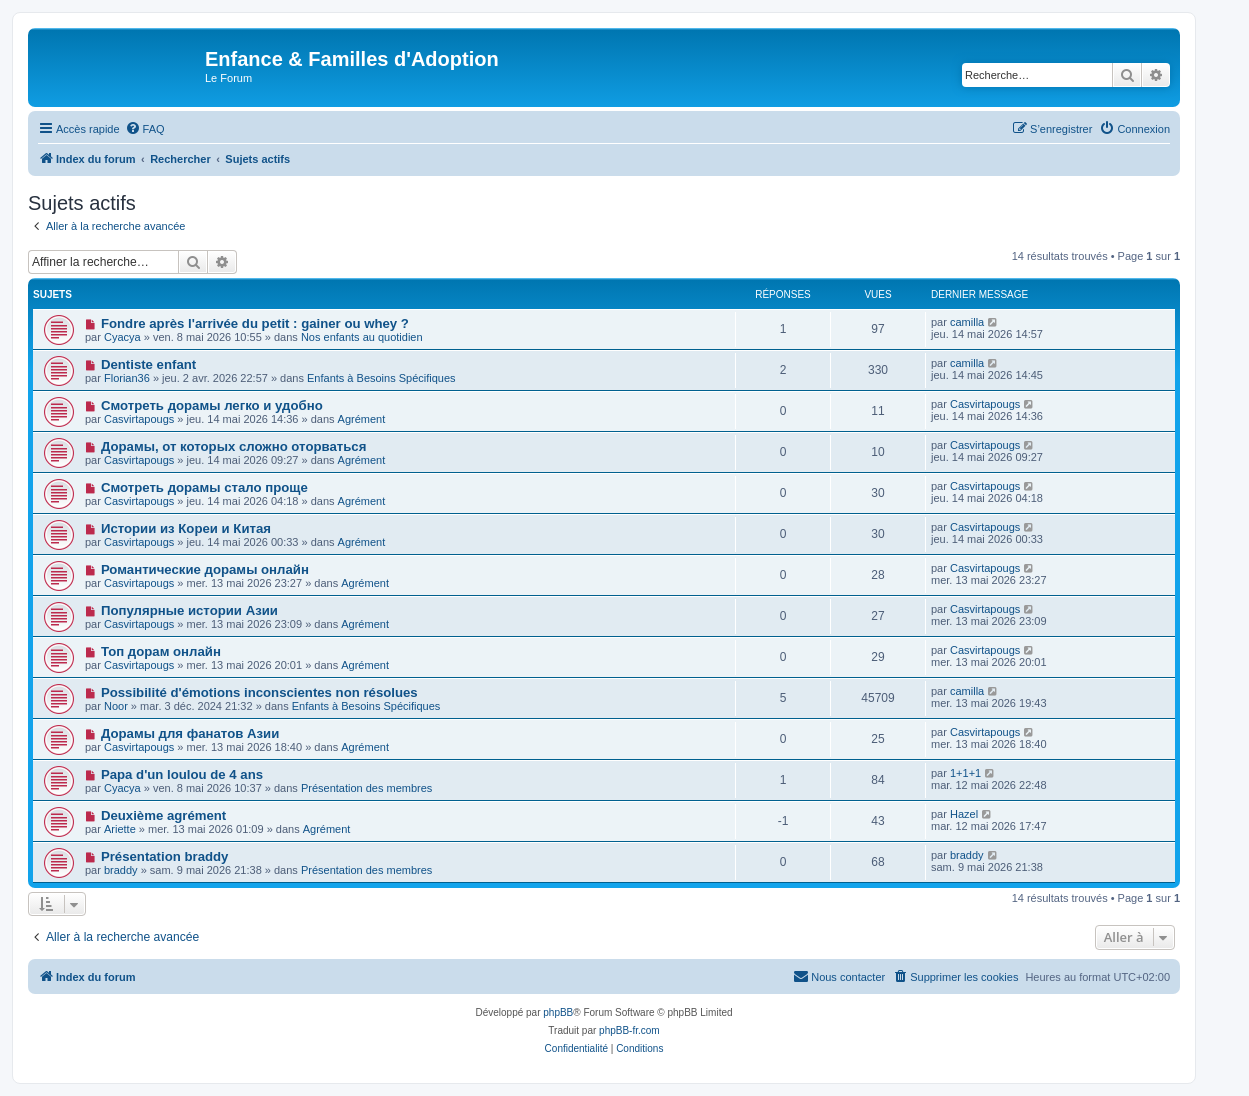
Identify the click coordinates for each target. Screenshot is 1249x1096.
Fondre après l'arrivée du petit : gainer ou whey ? (255, 323)
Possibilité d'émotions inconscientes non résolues (259, 692)
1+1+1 (965, 773)
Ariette (120, 829)
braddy (121, 870)
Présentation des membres (366, 788)
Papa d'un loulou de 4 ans (182, 774)
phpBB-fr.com (629, 1030)
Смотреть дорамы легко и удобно (212, 405)
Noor (116, 706)
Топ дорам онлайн (161, 651)
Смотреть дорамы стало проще (204, 487)
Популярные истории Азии (189, 610)
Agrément (362, 419)
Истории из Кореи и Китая (186, 528)
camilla (967, 322)
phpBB (558, 1012)
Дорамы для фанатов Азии (190, 733)
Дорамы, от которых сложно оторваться (233, 446)
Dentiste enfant (148, 364)
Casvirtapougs (139, 419)
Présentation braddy (165, 856)
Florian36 (127, 378)
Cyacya (122, 337)
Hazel (964, 814)
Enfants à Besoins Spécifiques (381, 378)
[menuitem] (145, 129)
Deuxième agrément (163, 815)
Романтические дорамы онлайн (205, 569)
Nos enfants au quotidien (362, 337)
